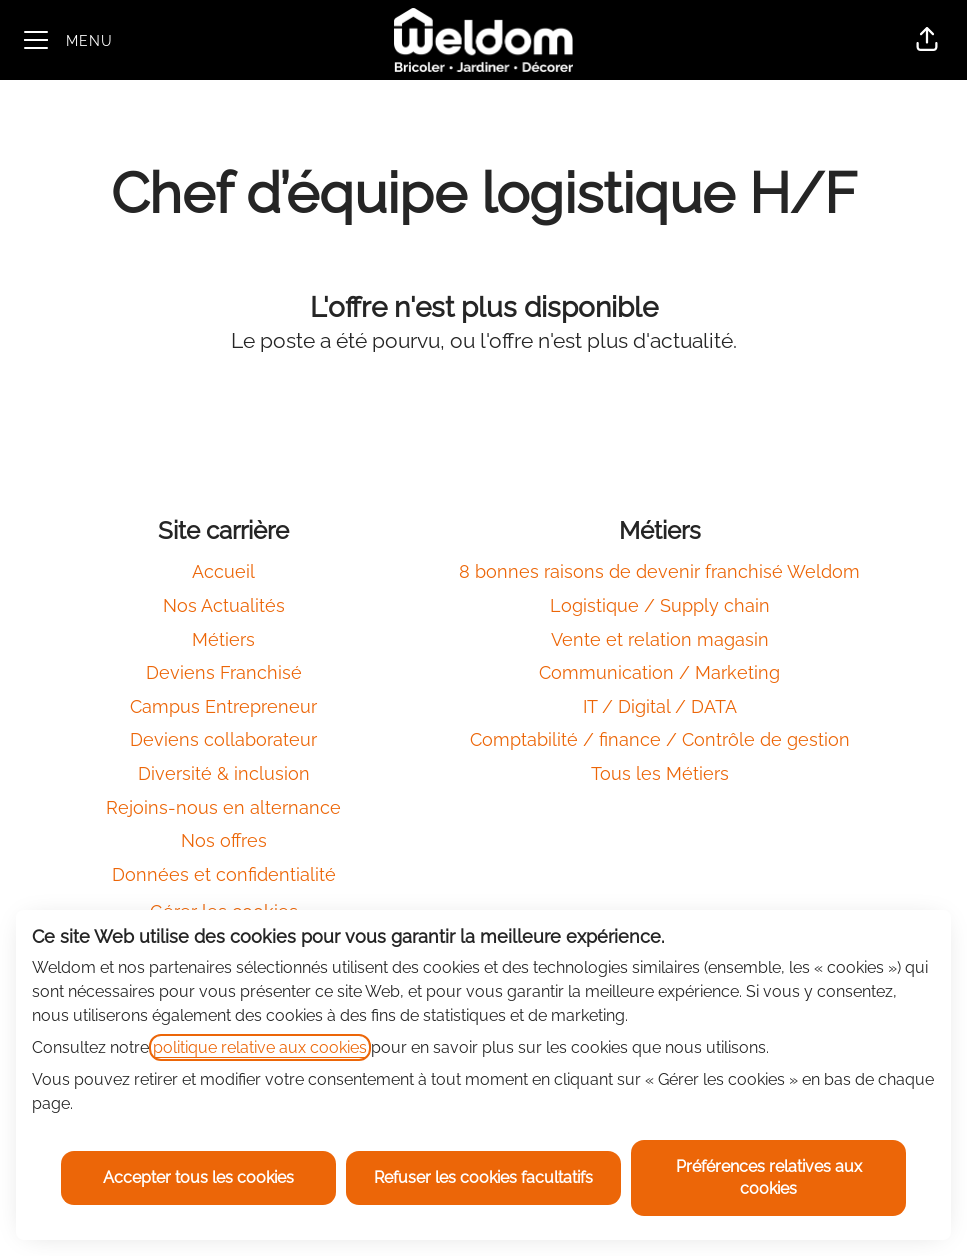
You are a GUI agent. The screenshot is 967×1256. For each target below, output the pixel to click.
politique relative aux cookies (260, 1047)
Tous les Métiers (660, 773)
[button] (927, 40)
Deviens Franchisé (224, 672)
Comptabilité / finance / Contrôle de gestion (660, 739)
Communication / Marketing (659, 672)
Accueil (223, 571)
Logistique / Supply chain (660, 605)
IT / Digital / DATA (660, 706)
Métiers (223, 639)
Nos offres (224, 840)
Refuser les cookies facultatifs (483, 1177)
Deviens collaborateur (223, 739)
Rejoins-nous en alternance (223, 807)
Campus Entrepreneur (223, 706)
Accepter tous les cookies (198, 1177)
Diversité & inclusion (224, 773)
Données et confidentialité (224, 874)
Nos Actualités (224, 605)
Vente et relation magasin (660, 639)
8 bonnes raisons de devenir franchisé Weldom (659, 571)
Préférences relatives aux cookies (769, 1177)
